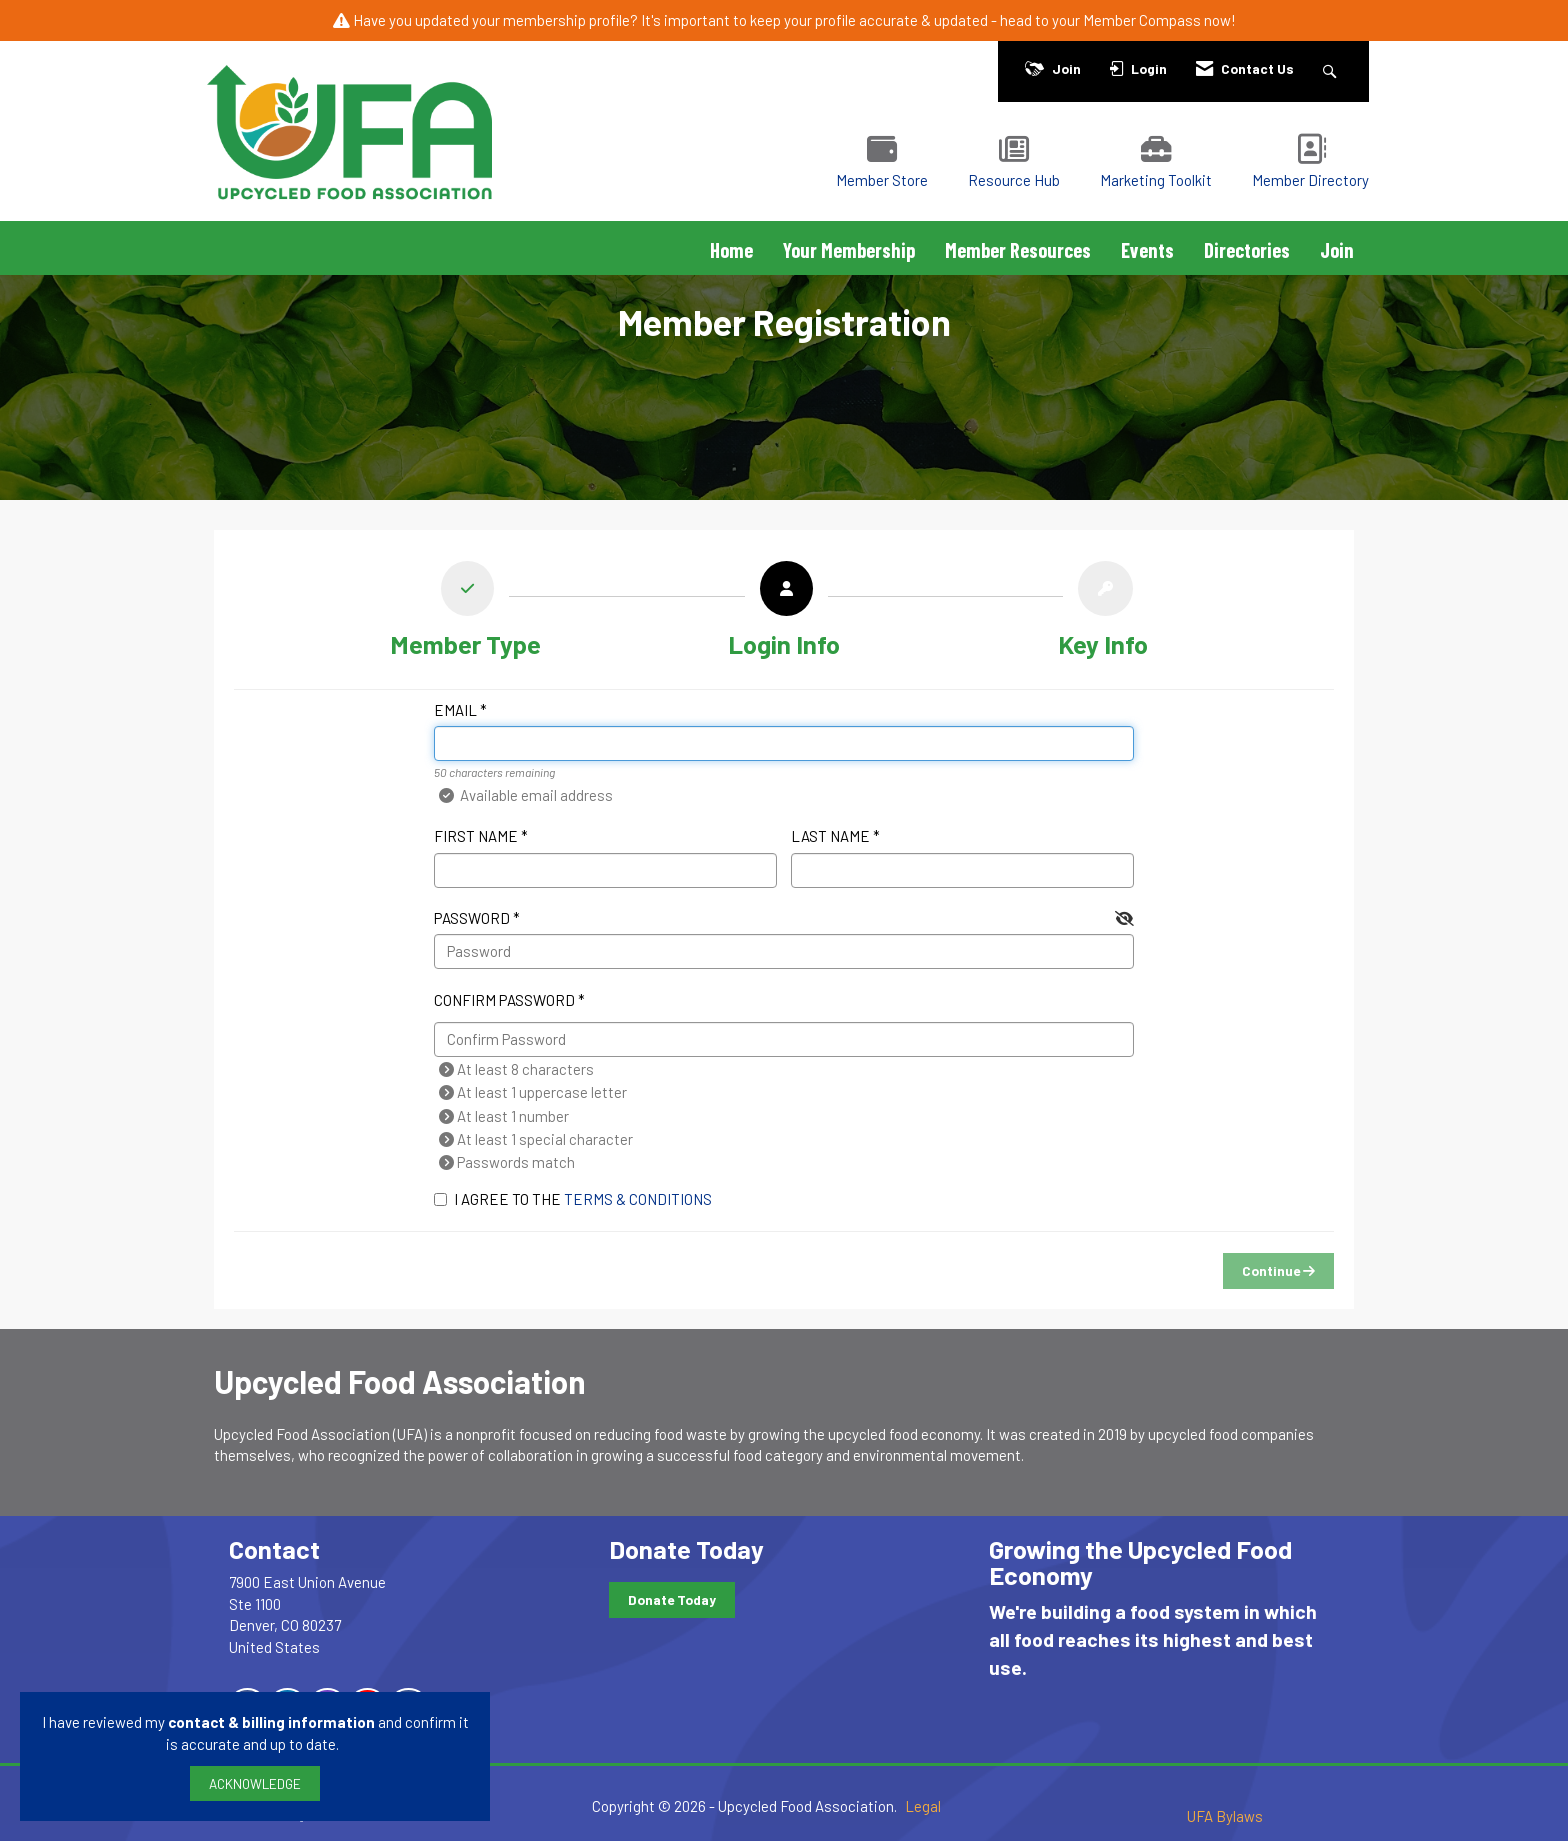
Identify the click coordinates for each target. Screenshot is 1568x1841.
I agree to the (573, 1199)
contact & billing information (271, 1722)
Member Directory (1310, 180)
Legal (923, 1806)
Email (455, 710)
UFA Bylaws (1225, 1816)
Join (1337, 250)
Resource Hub (1014, 180)
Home (731, 250)
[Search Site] (1332, 68)
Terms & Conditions (638, 1199)
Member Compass (1142, 20)
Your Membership (849, 250)
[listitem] (465, 614)
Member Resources (1018, 250)
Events (1147, 250)
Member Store (882, 180)
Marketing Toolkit (1156, 180)
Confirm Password (504, 1000)
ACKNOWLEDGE (255, 1783)
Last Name (830, 836)
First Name (476, 836)
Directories (1247, 250)
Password (472, 918)
